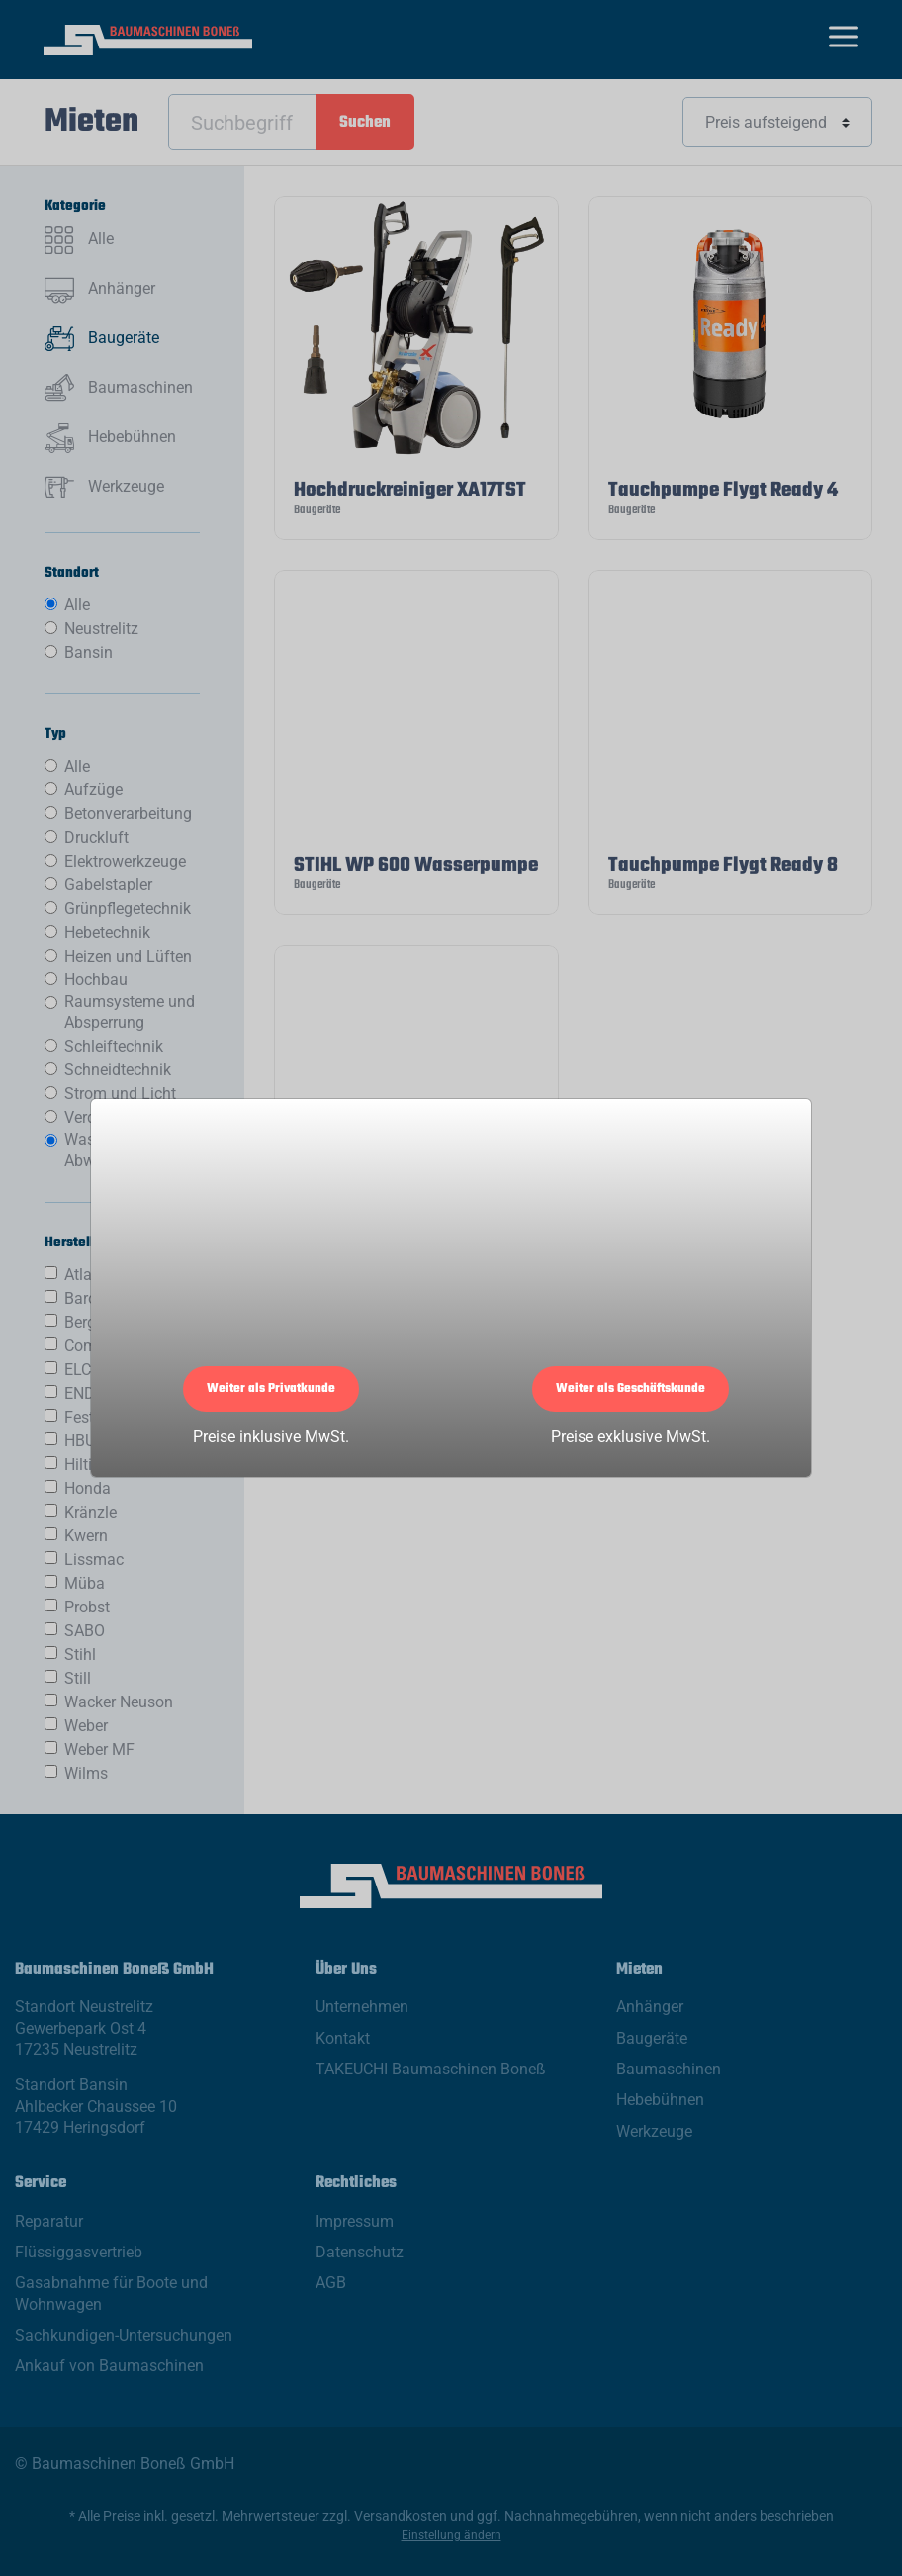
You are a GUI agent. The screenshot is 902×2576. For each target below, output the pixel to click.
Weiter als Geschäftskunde (630, 1389)
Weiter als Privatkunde (271, 1389)
